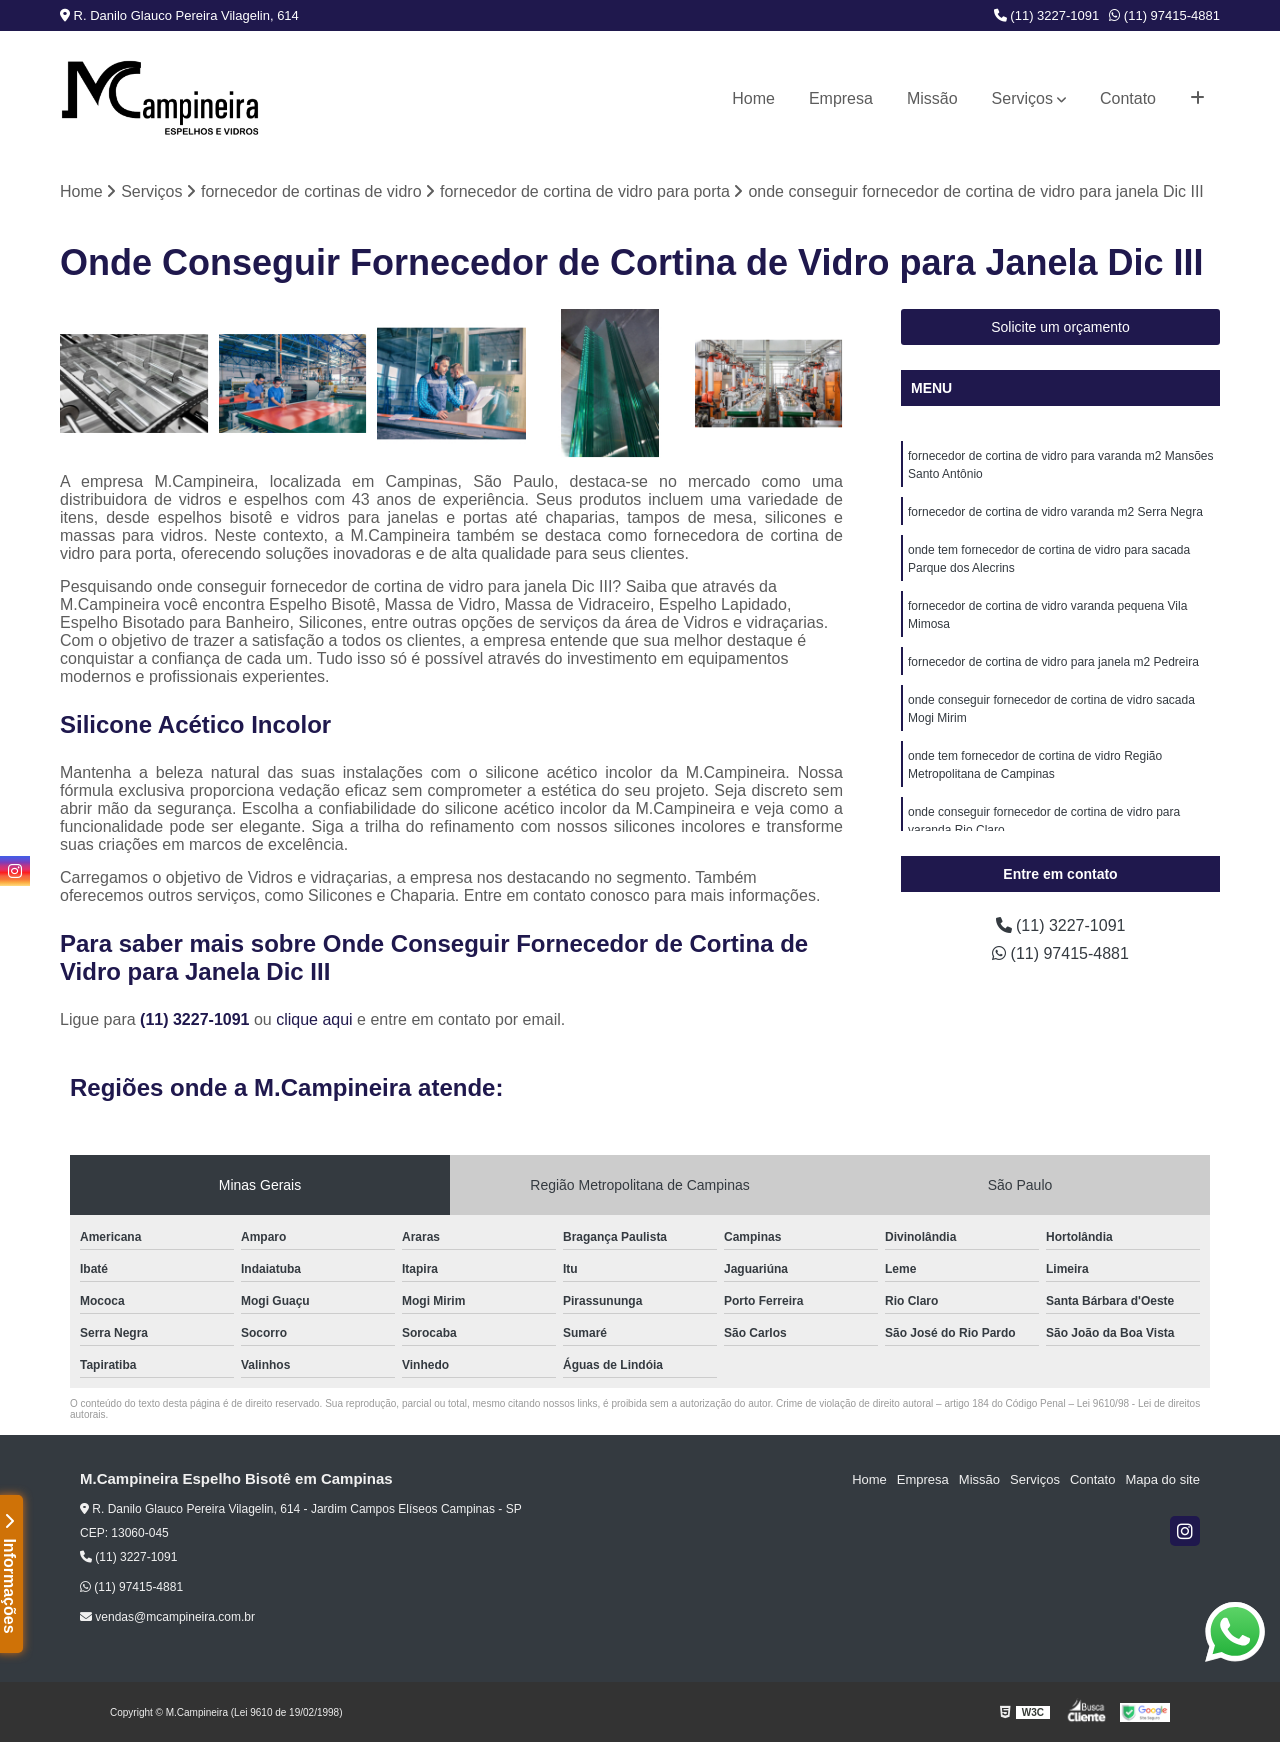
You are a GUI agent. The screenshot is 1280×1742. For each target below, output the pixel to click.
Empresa (841, 98)
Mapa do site (1162, 1479)
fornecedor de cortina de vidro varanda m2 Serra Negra (1055, 512)
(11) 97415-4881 (1164, 15)
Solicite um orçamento (1060, 327)
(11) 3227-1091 (1047, 15)
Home (753, 98)
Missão (932, 98)
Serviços (1022, 98)
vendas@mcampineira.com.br (167, 1617)
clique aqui (314, 1019)
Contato (1128, 98)
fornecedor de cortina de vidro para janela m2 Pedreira (1053, 662)
